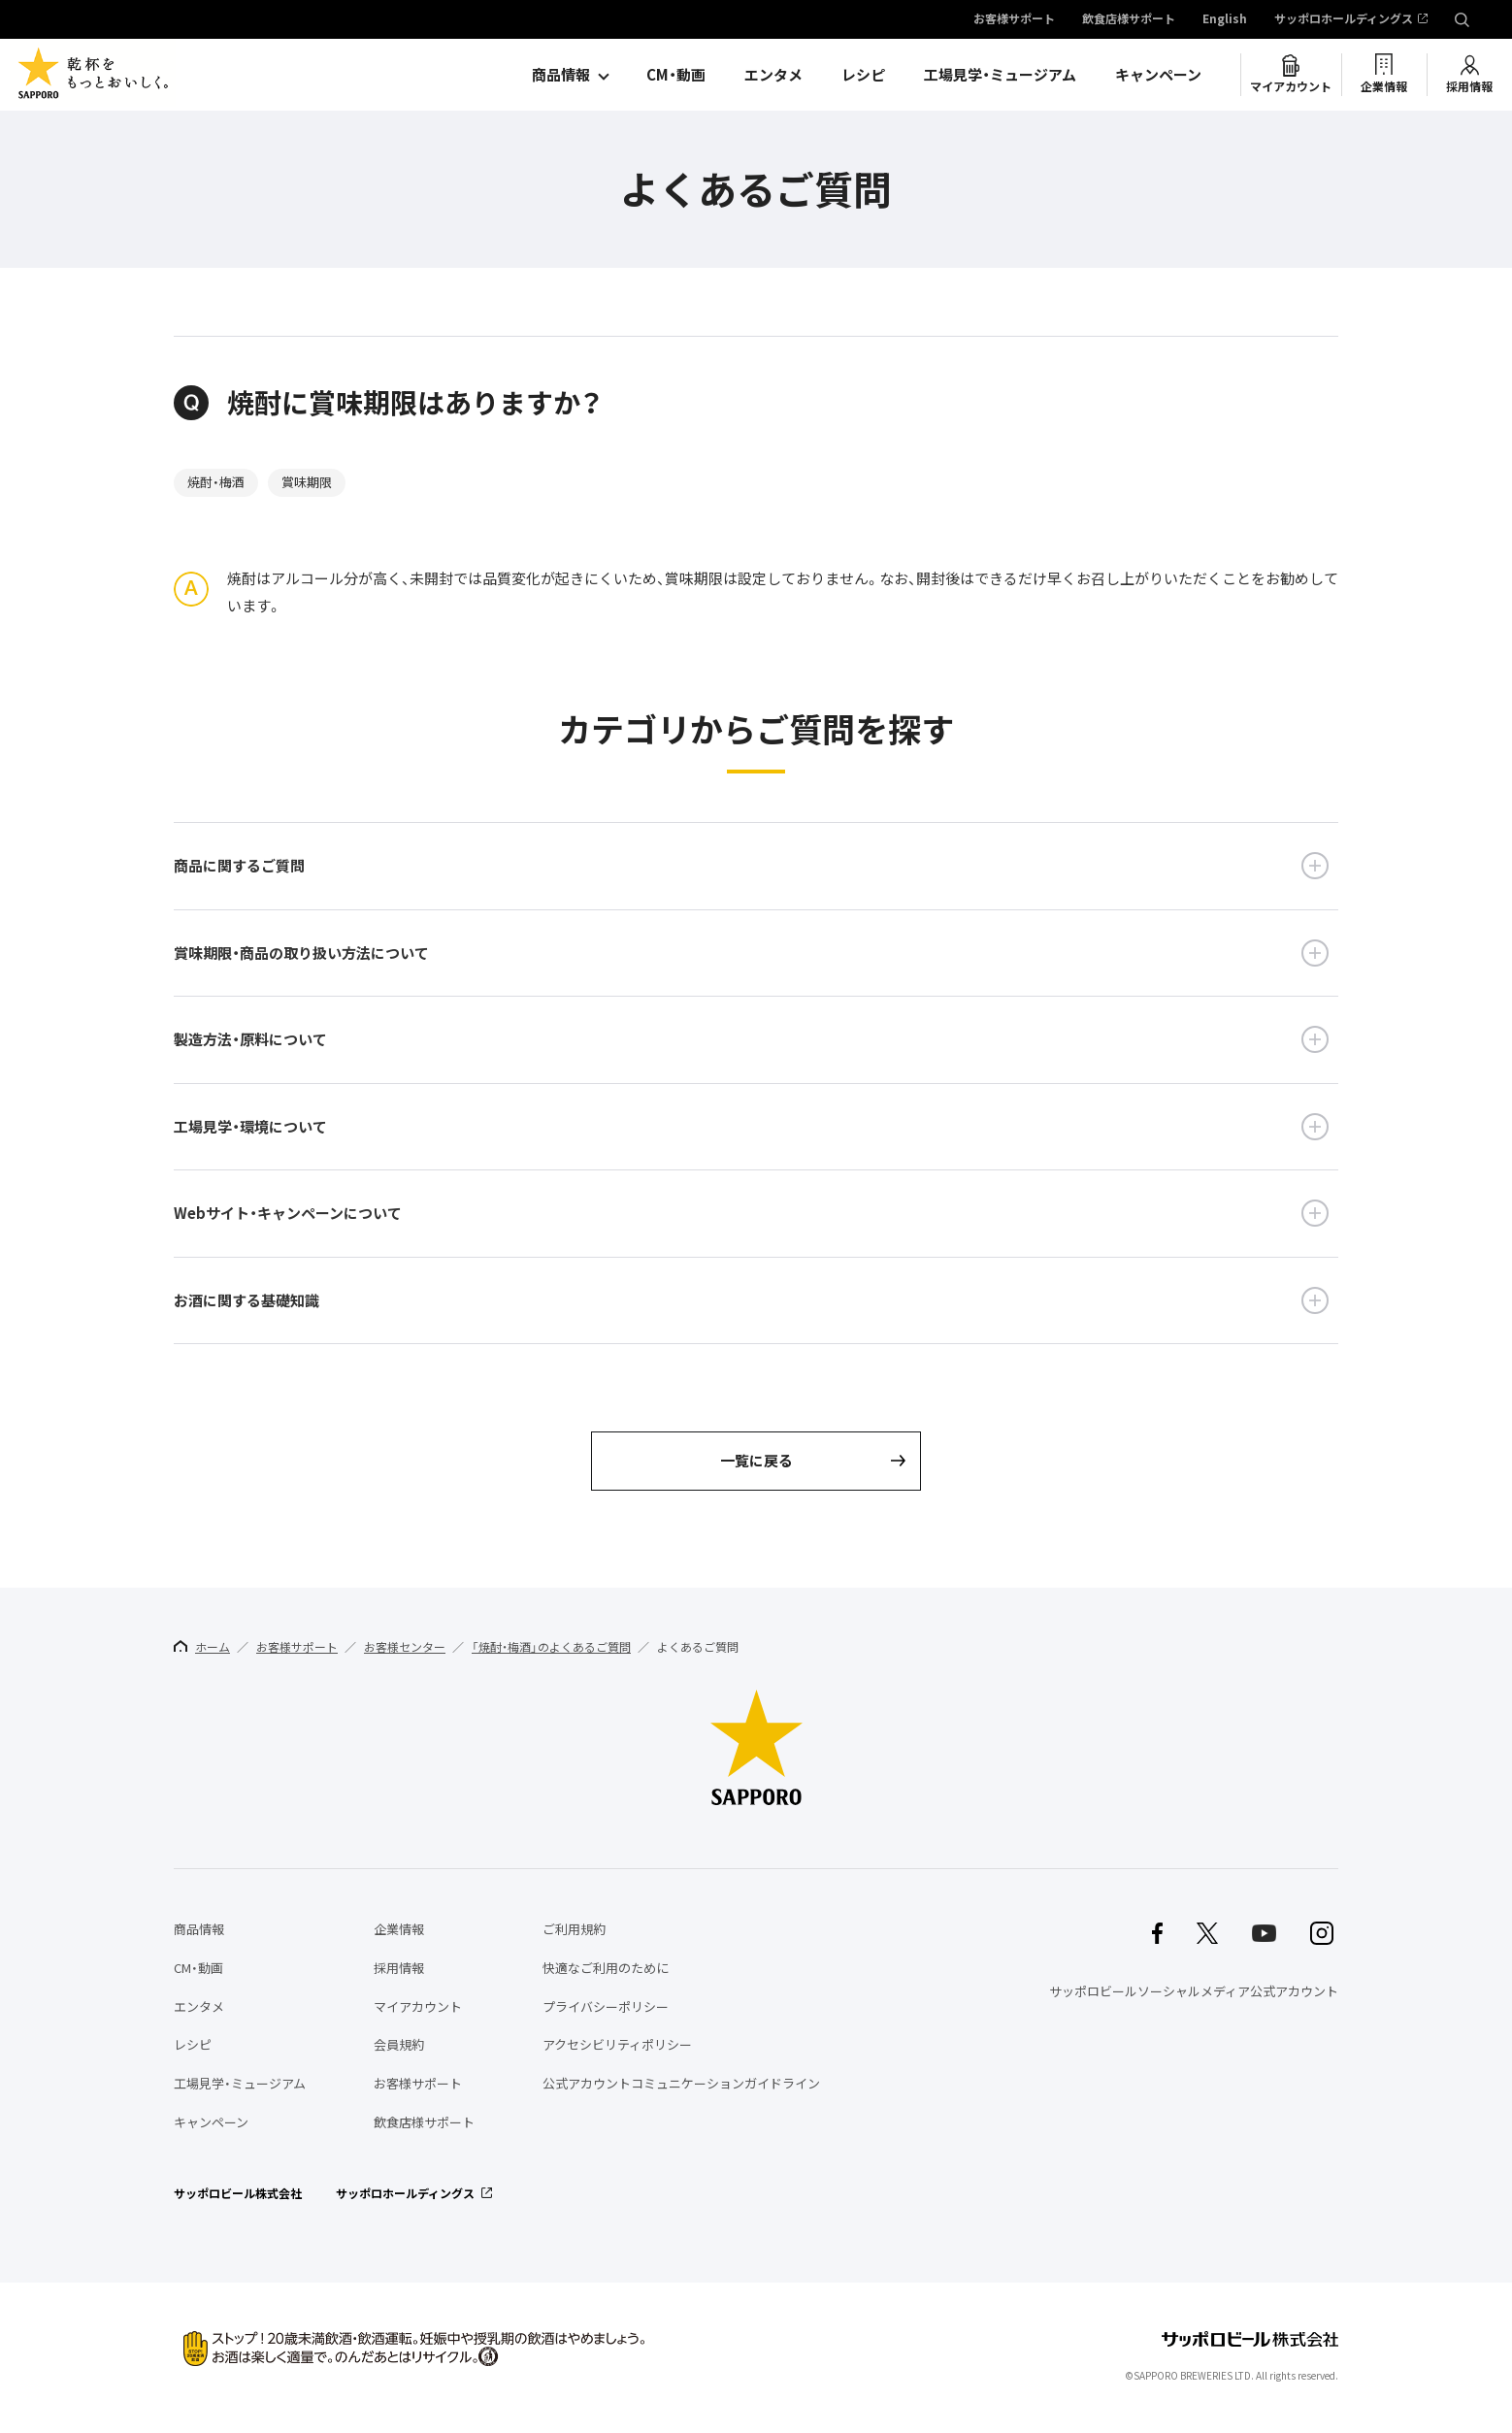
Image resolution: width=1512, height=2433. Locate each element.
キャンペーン (1158, 74)
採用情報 (1469, 86)
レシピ (863, 74)
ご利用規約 (574, 1929)
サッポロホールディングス (1343, 19)
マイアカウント (1290, 86)
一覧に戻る (756, 1460)
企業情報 (1384, 86)
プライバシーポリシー (605, 2006)
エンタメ (773, 74)
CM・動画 (676, 74)
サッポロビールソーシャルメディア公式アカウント (1193, 1991)
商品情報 (561, 74)
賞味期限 (306, 482)
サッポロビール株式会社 (238, 2193)
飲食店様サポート (1128, 19)
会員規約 (399, 2044)
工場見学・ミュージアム (1000, 74)
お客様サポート (1014, 19)
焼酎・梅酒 (216, 482)
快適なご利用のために (605, 1967)
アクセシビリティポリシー (617, 2044)
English (1224, 19)
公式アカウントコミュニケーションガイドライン (681, 2083)
